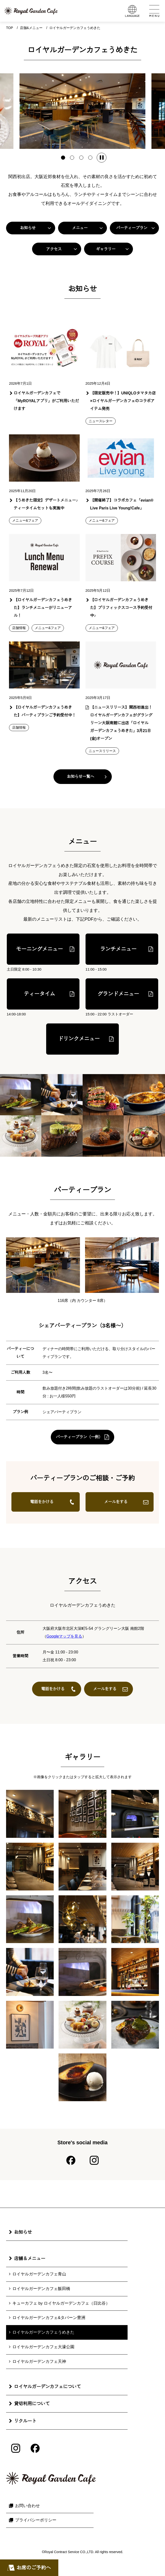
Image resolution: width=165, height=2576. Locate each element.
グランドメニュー (118, 994)
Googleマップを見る (64, 1636)
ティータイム (39, 994)
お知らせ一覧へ (80, 776)
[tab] (63, 157)
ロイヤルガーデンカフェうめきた (43, 2332)
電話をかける (41, 1502)
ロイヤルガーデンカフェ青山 (39, 2274)
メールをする (116, 1502)
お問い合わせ (27, 2505)
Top (9, 28)
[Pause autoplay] (101, 157)
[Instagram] (94, 2160)
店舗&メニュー (31, 28)
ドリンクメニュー (79, 1039)
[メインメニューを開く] (154, 11)
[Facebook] (71, 2160)
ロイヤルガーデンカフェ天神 (39, 2361)
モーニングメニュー (39, 949)
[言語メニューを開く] (132, 11)
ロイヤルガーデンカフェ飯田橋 (41, 2288)
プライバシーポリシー (35, 2520)
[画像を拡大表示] (30, 1814)
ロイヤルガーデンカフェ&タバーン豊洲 (48, 2317)
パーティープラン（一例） (79, 1437)
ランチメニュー (118, 949)
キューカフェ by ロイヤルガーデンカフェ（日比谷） (61, 2303)
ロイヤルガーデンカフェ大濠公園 (43, 2347)
